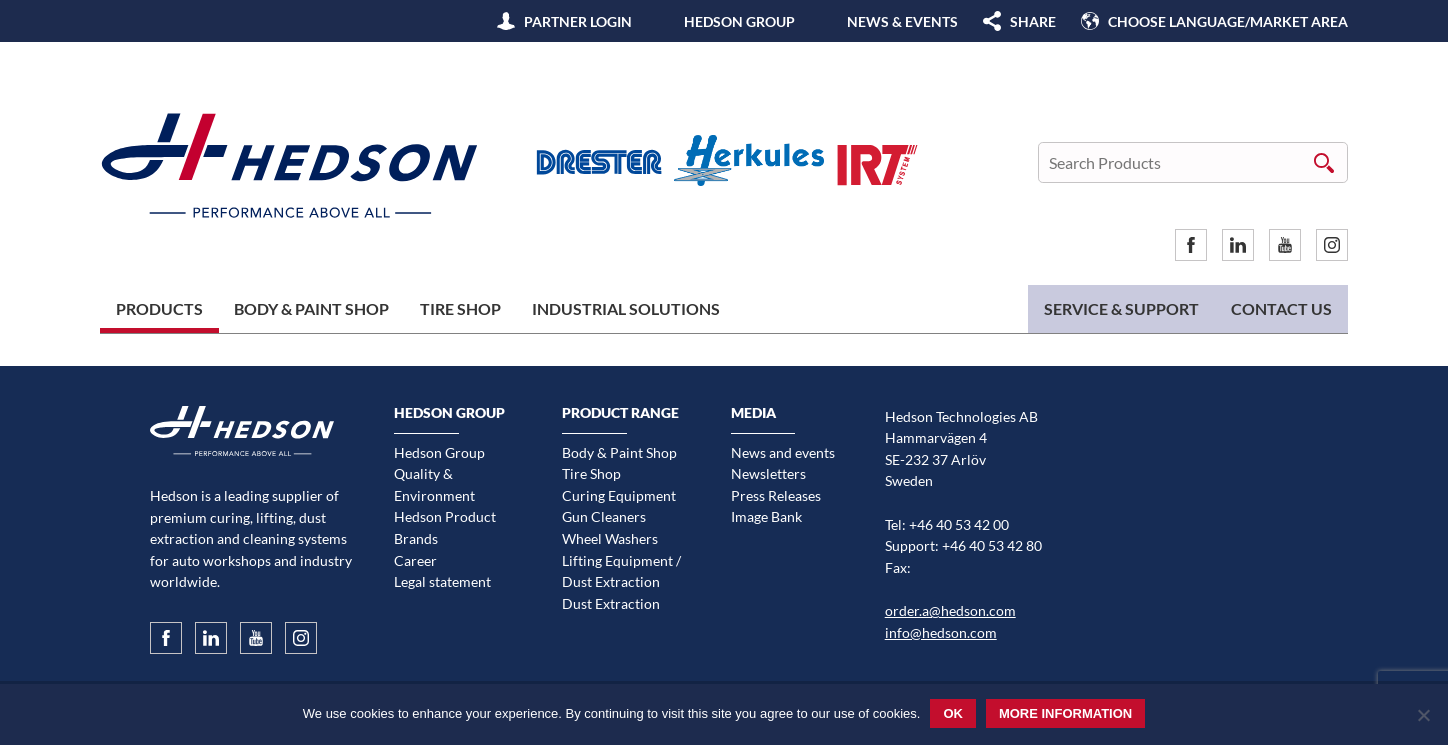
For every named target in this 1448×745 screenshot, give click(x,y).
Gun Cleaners (604, 516)
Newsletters (768, 473)
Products (159, 308)
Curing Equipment (619, 495)
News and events (783, 452)
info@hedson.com (941, 632)
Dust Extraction (611, 603)
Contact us (1281, 308)
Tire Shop (460, 308)
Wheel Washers (610, 538)
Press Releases (776, 495)
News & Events (902, 21)
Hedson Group (739, 21)
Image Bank (766, 516)
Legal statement (442, 581)
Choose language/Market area (1228, 21)
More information (1065, 713)
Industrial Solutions (626, 308)
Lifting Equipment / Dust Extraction (621, 571)
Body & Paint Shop (311, 308)
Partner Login (578, 21)
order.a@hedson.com (950, 610)
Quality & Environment (434, 484)
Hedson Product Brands (445, 527)
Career (415, 560)
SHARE (1033, 21)
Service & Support (1121, 308)
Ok (953, 713)
